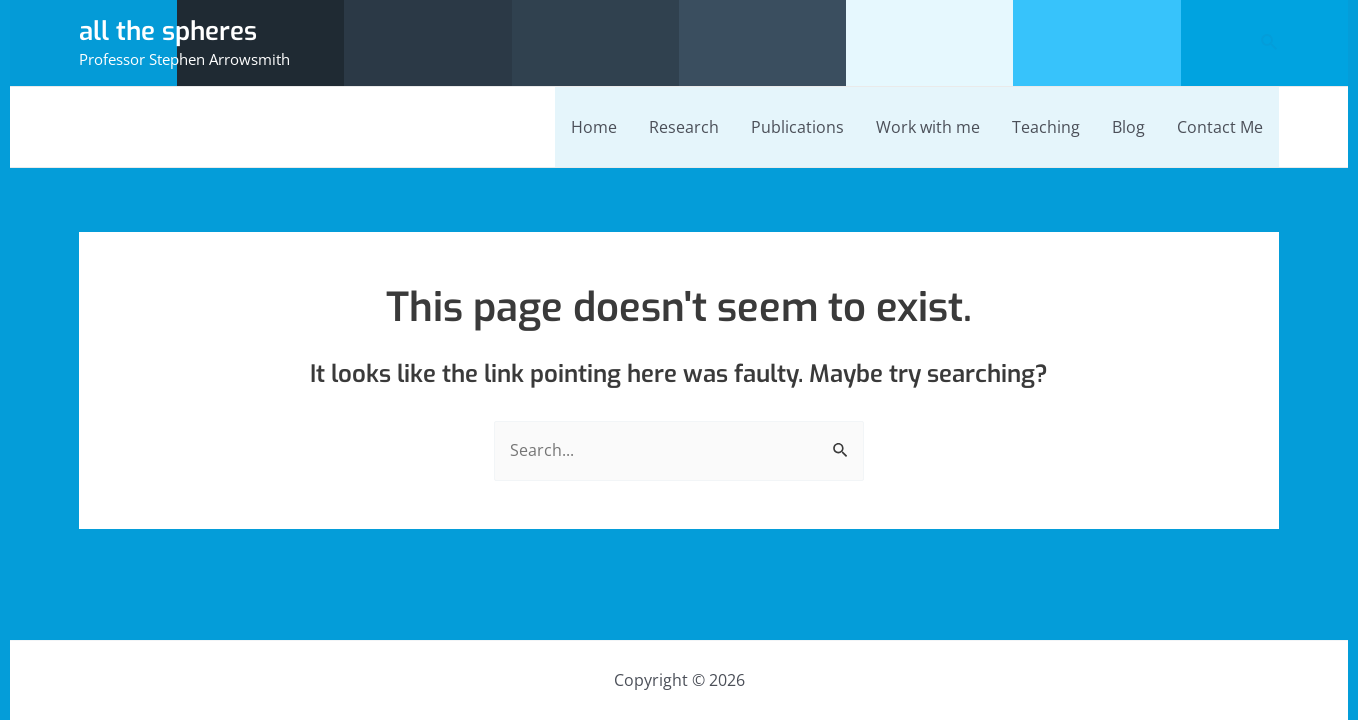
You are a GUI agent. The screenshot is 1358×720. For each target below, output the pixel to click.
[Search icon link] (1270, 43)
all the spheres (168, 31)
